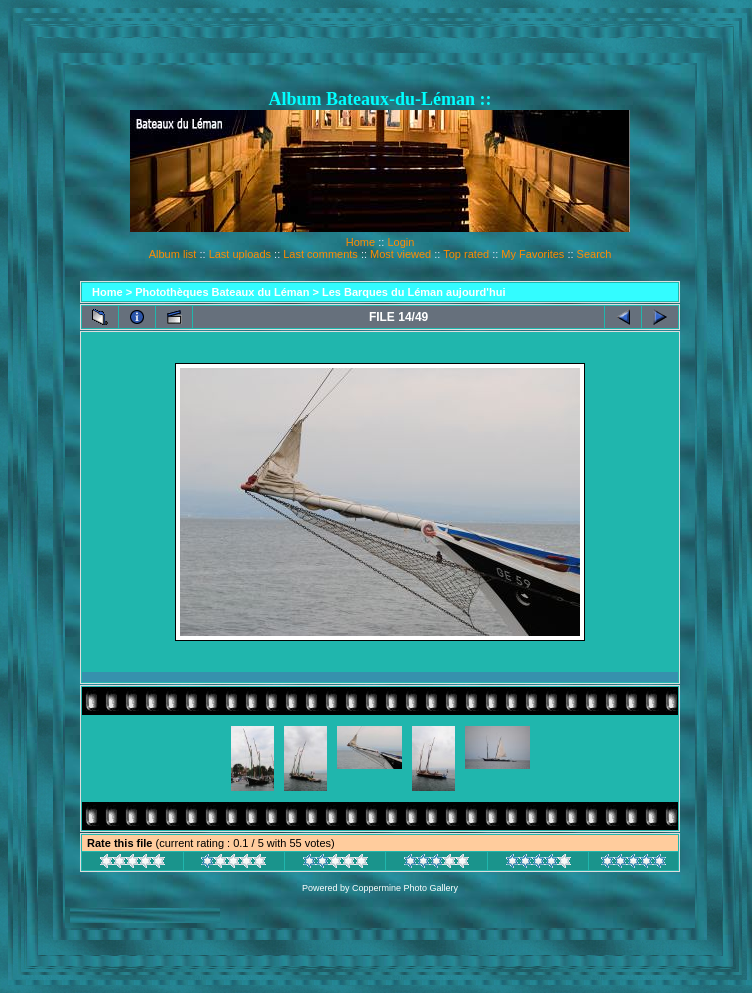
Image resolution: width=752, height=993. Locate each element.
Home (360, 242)
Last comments (320, 254)
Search (594, 254)
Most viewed (400, 254)
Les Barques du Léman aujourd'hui (414, 292)
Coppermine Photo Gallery (405, 888)
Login (400, 242)
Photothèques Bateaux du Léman (222, 292)
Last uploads (240, 254)
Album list (173, 254)
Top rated (466, 254)
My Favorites (532, 254)
